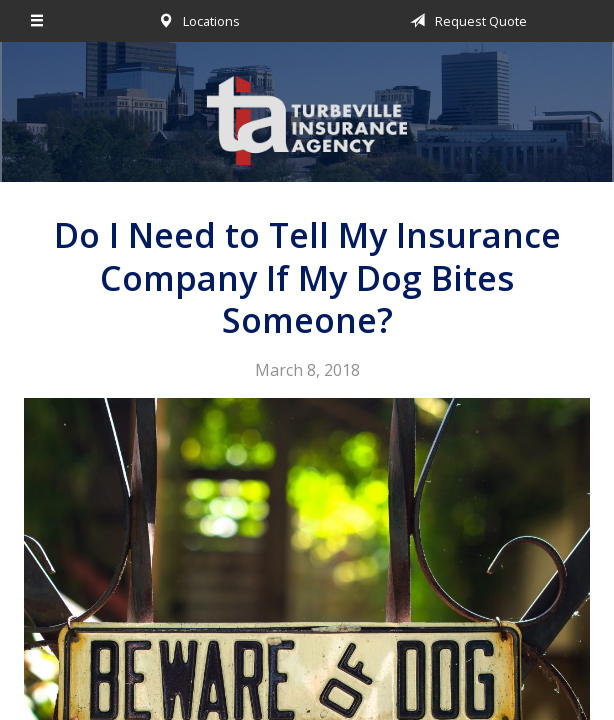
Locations (195, 21)
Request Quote (465, 21)
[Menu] (37, 21)
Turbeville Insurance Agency (307, 121)
